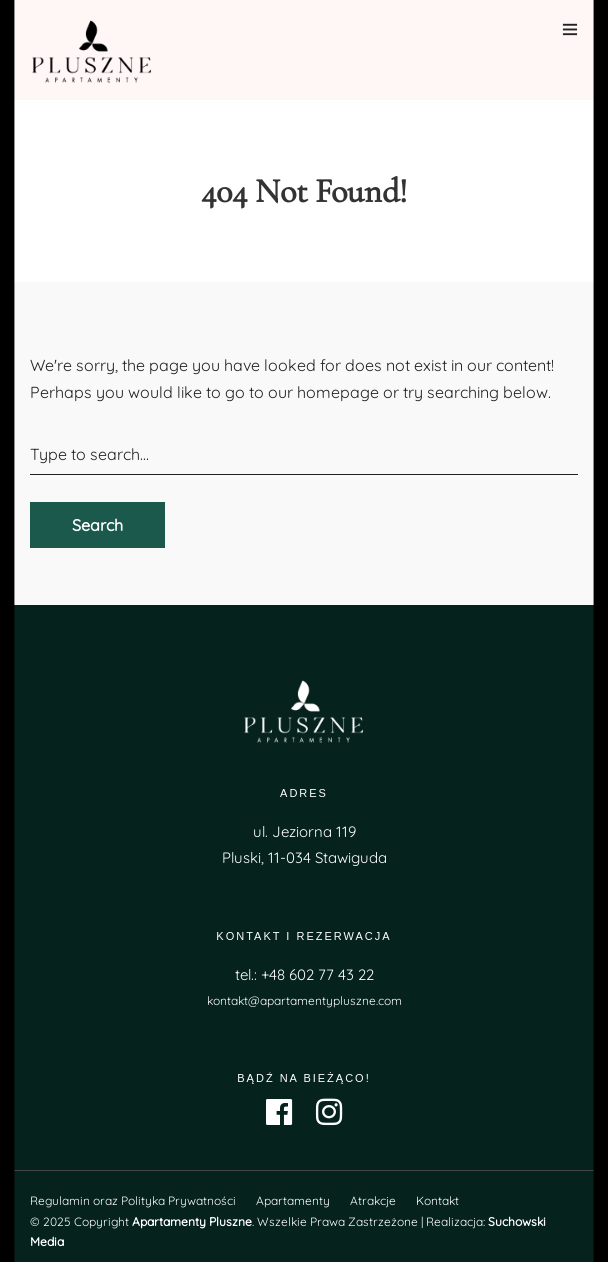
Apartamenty (293, 1200)
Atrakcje (373, 1200)
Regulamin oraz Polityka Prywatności (133, 1200)
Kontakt (437, 1200)
